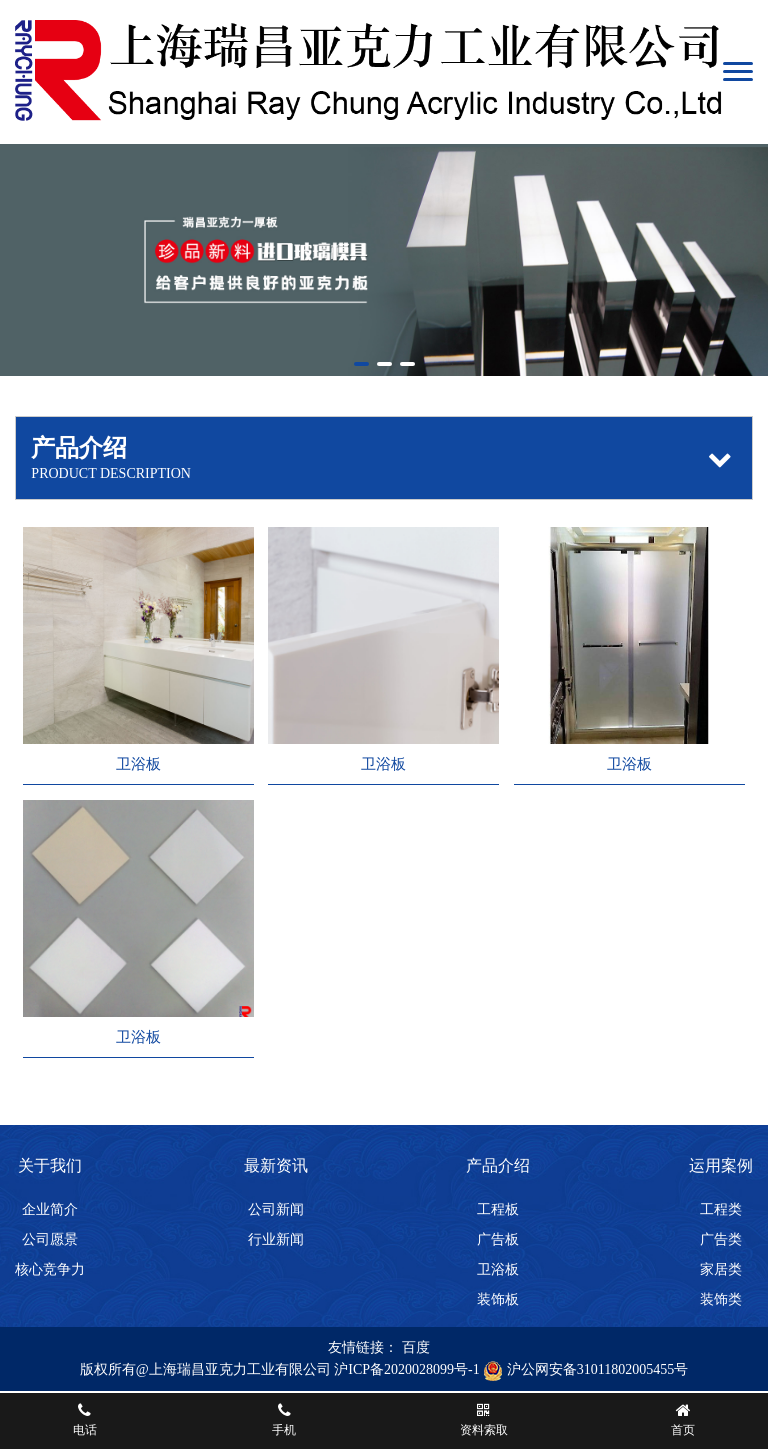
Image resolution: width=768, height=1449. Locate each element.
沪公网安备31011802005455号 (585, 1369)
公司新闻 (276, 1209)
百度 (416, 1347)
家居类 (721, 1269)
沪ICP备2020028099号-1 (406, 1369)
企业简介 (50, 1209)
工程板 (498, 1209)
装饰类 (721, 1299)
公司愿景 (50, 1239)
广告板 (498, 1239)
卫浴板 (498, 1269)
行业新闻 (276, 1239)
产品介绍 (498, 1165)
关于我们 (50, 1165)
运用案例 (721, 1165)
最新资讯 (276, 1165)
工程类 (721, 1209)
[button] (361, 364)
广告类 (721, 1239)
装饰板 (498, 1299)
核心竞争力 (50, 1269)
